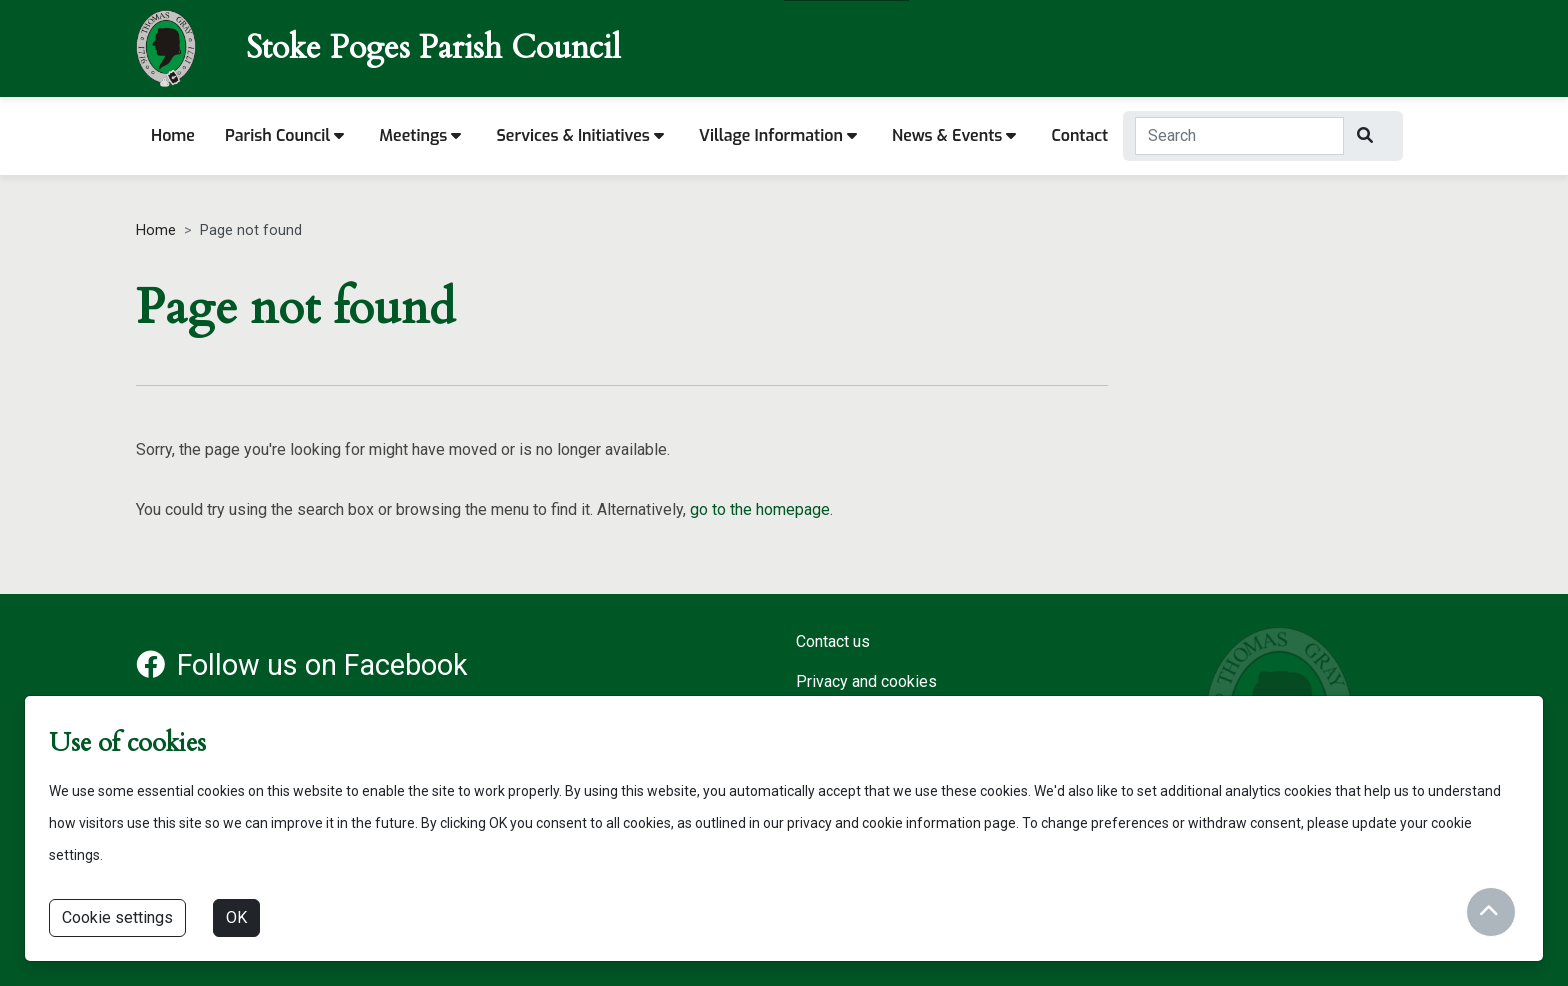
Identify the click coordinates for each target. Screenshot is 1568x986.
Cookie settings (117, 917)
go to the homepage (760, 509)
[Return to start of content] (1488, 911)
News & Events (954, 135)
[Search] (1367, 136)
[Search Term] (1239, 136)
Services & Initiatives (580, 135)
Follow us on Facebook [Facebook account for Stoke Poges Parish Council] (302, 665)
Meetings (420, 135)
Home (173, 135)
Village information (778, 135)
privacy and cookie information (884, 823)
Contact (1079, 135)
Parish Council (284, 135)
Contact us (833, 641)
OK (236, 917)
